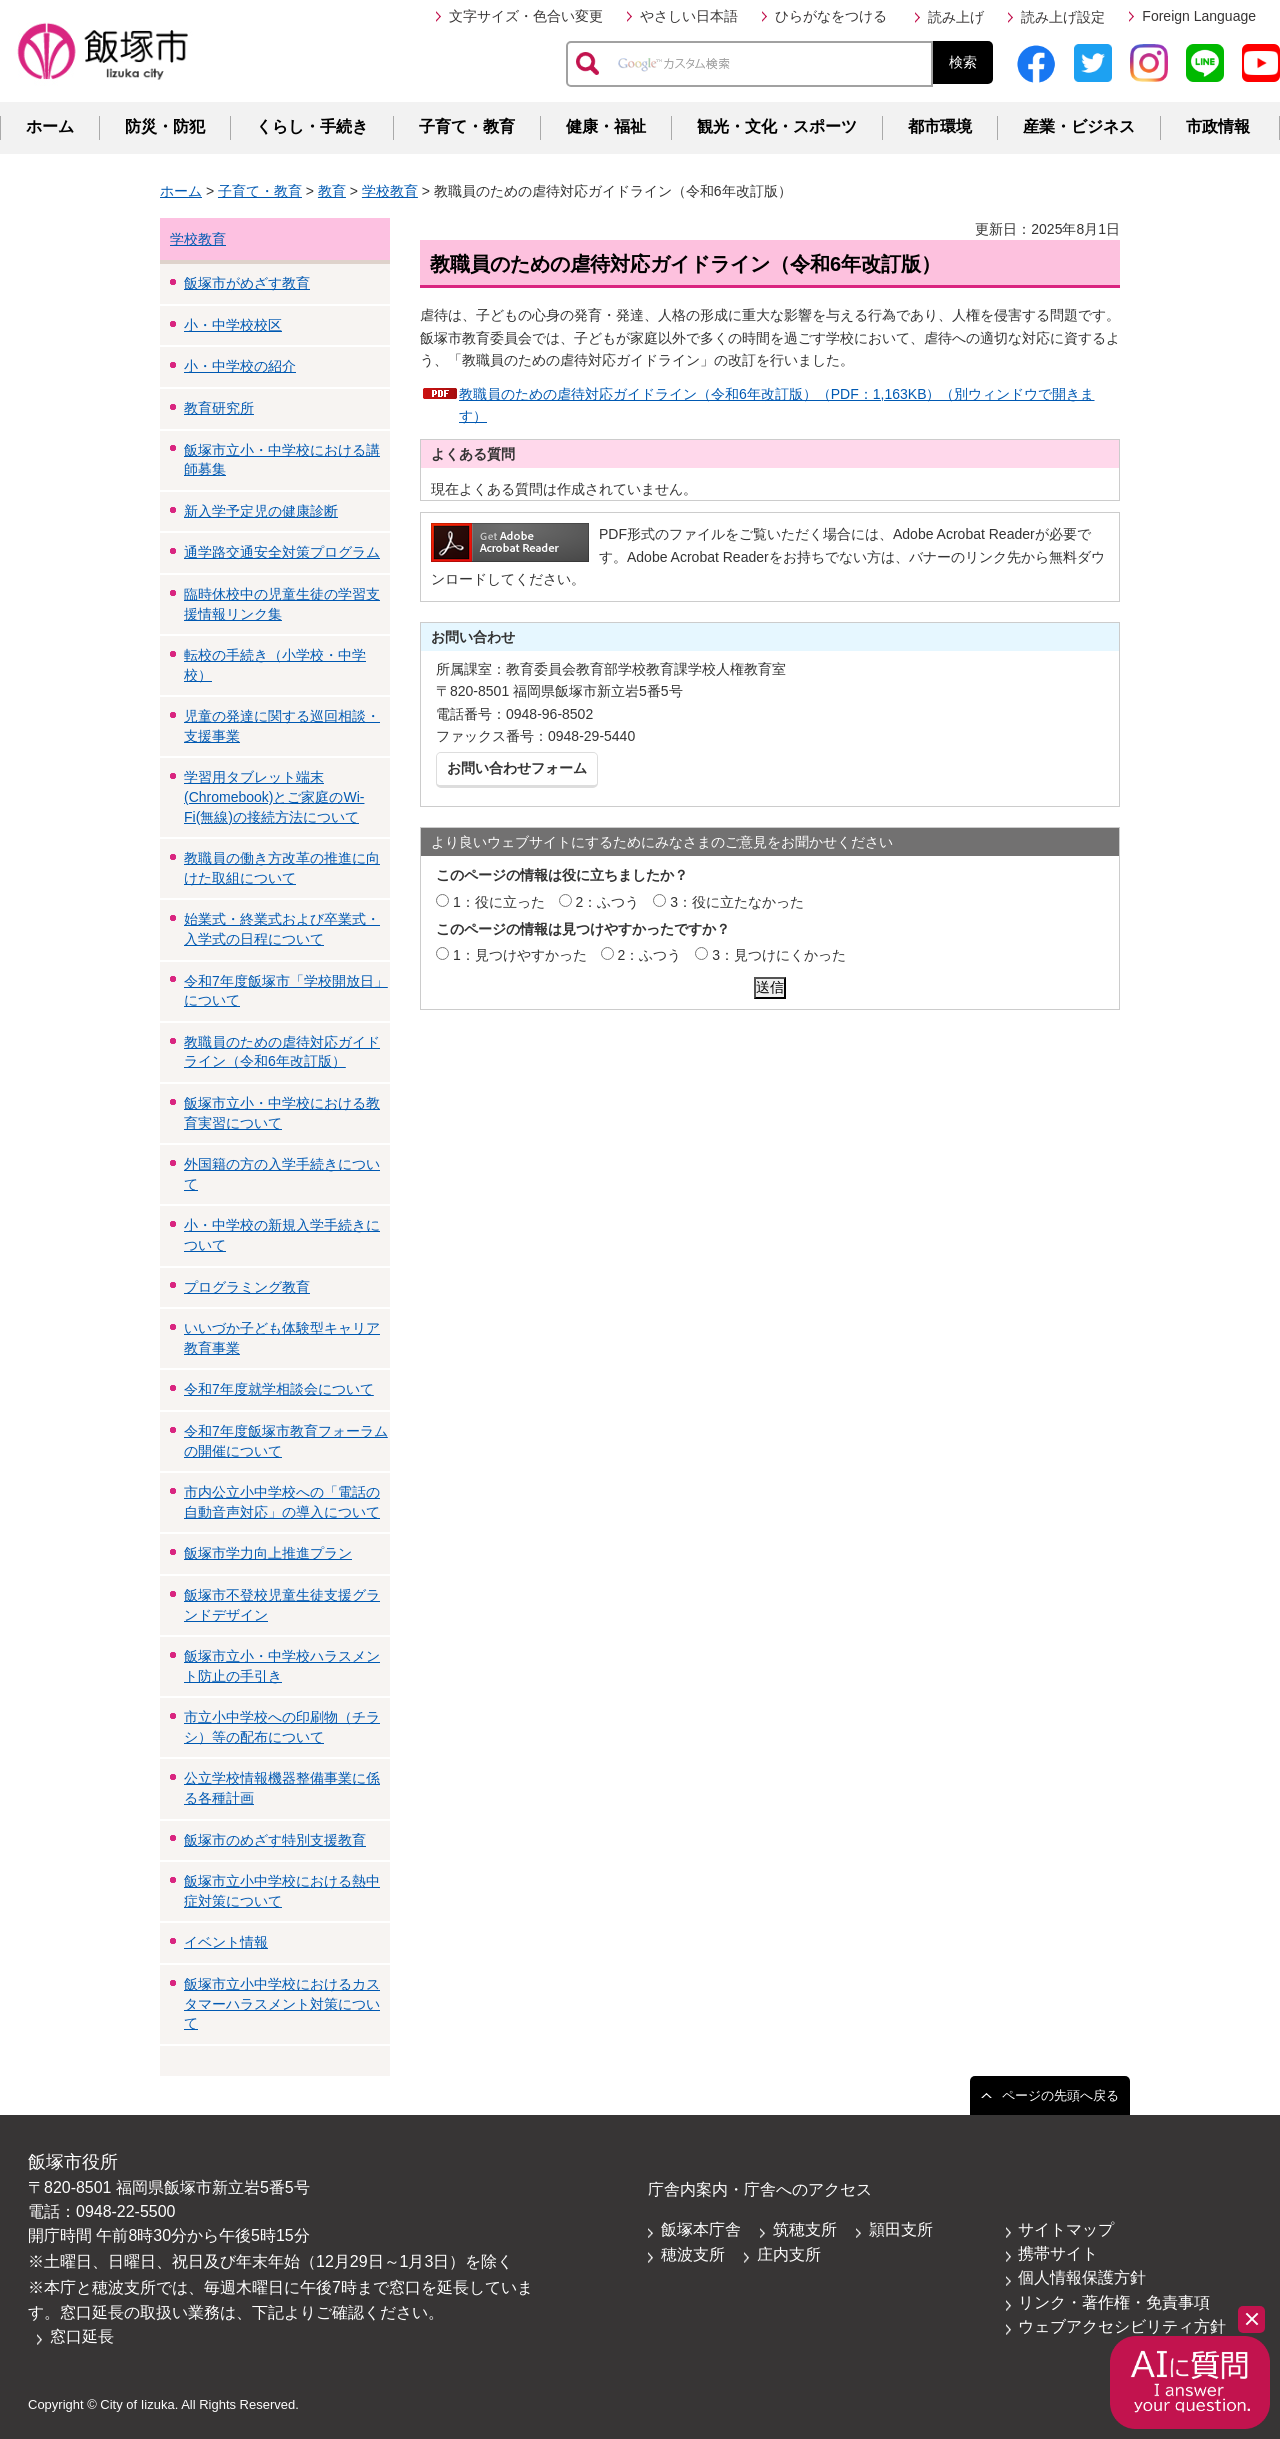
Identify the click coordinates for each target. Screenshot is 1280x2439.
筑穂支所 (805, 2229)
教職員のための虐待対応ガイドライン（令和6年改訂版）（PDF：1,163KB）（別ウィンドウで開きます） (777, 405)
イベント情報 (226, 1942)
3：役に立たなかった (737, 902)
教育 (332, 191)
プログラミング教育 (247, 1287)
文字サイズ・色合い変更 (526, 16)
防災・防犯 (165, 126)
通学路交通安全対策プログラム (282, 552)
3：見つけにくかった (779, 955)
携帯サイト (1058, 2253)
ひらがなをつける (831, 16)
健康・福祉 (606, 126)
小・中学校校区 (233, 325)
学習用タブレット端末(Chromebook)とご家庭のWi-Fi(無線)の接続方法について (274, 796)
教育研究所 (219, 408)
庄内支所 (789, 2254)
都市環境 (940, 126)
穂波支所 (693, 2254)
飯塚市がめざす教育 (247, 283)
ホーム (50, 126)
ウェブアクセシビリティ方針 (1122, 2326)
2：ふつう (608, 902)
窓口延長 (82, 2336)
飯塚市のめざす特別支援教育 (275, 1840)
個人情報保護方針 (1082, 2277)
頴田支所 (901, 2229)
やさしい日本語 (689, 16)
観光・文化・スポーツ (777, 126)
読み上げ (956, 17)
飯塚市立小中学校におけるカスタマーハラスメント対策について (282, 2003)
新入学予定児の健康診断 (261, 511)
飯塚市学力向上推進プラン (268, 1553)
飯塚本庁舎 (701, 2229)
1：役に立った (499, 902)
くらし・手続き (312, 126)
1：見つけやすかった (520, 955)
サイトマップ (1066, 2229)
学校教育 (390, 191)
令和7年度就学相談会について (279, 1389)
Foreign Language (1199, 16)
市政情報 (1218, 126)
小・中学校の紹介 (240, 366)
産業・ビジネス (1079, 126)
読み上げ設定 (1063, 17)
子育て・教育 (467, 126)
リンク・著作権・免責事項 (1114, 2302)
